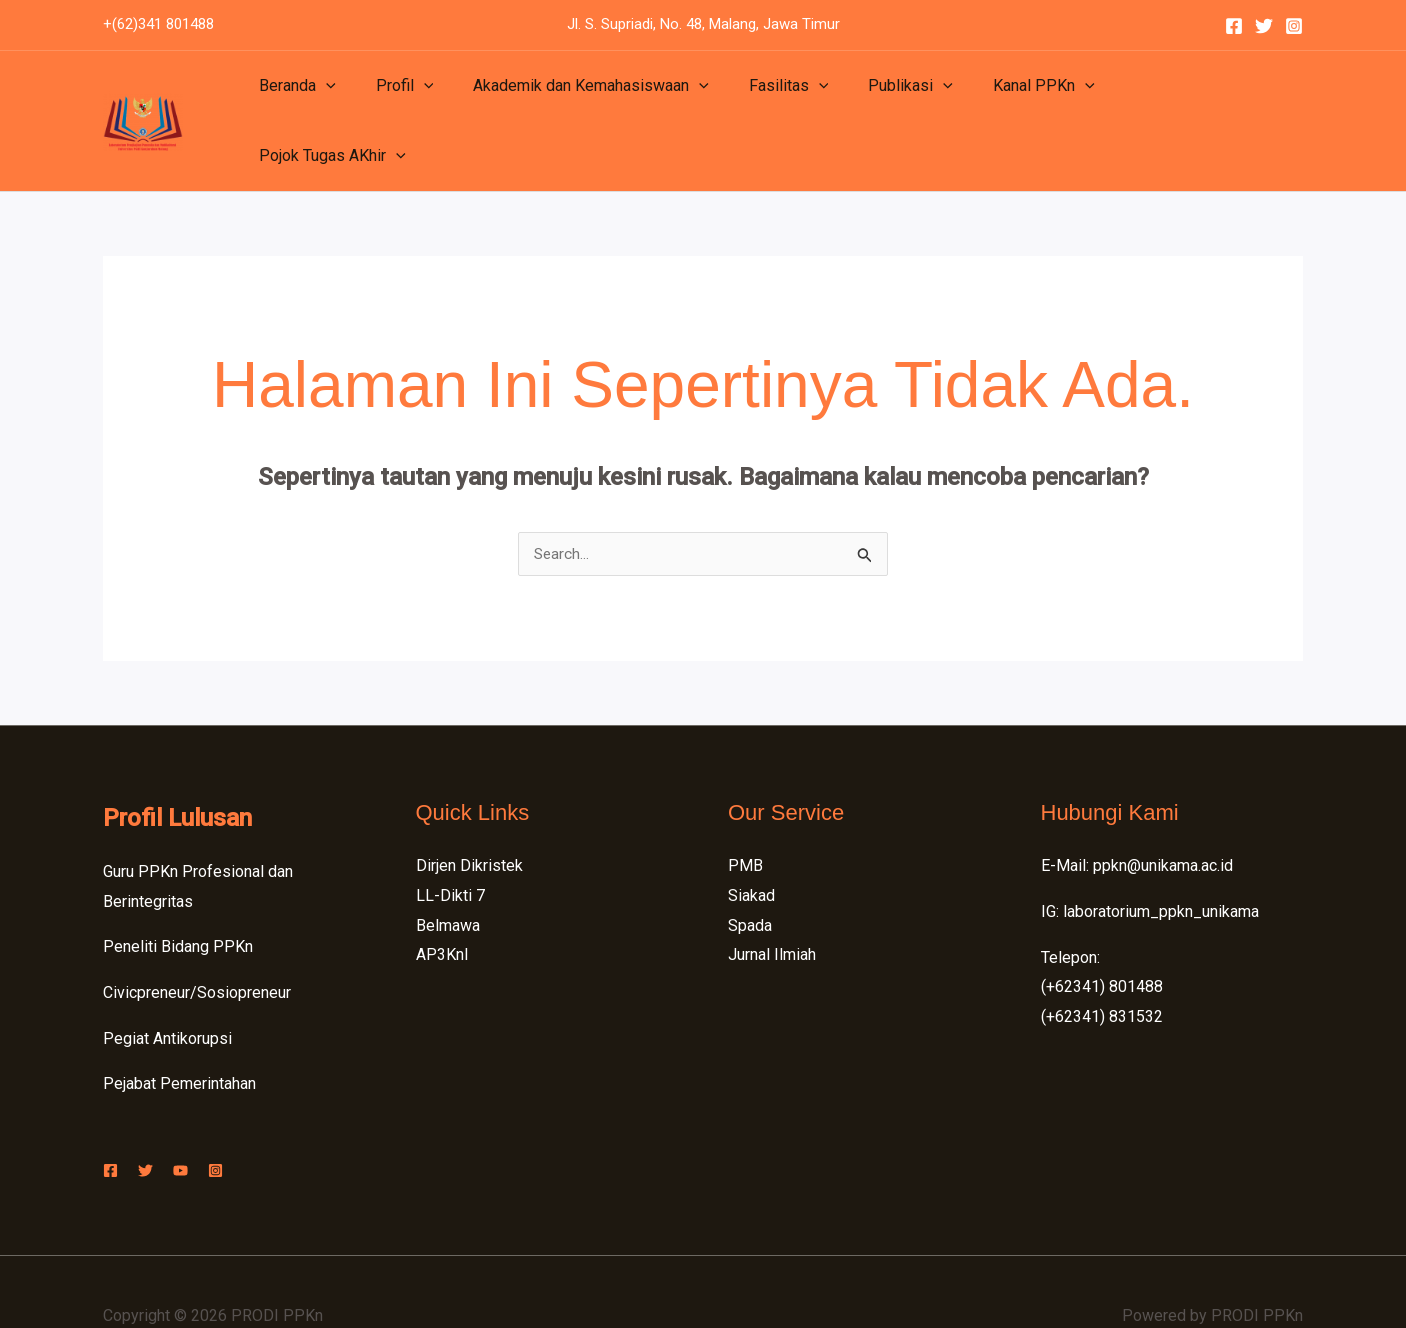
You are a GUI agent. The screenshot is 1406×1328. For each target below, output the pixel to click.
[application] (322, 97)
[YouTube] (200, 1122)
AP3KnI (442, 907)
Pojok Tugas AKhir (1156, 97)
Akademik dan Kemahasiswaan (571, 97)
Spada (750, 877)
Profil (393, 97)
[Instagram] (1294, 26)
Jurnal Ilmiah (772, 907)
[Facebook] (1234, 26)
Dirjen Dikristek (469, 818)
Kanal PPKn (1000, 97)
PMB (745, 818)
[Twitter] (1264, 26)
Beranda (293, 97)
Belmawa (448, 877)
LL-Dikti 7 (450, 847)
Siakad (751, 847)
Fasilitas (761, 97)
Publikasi (874, 97)
